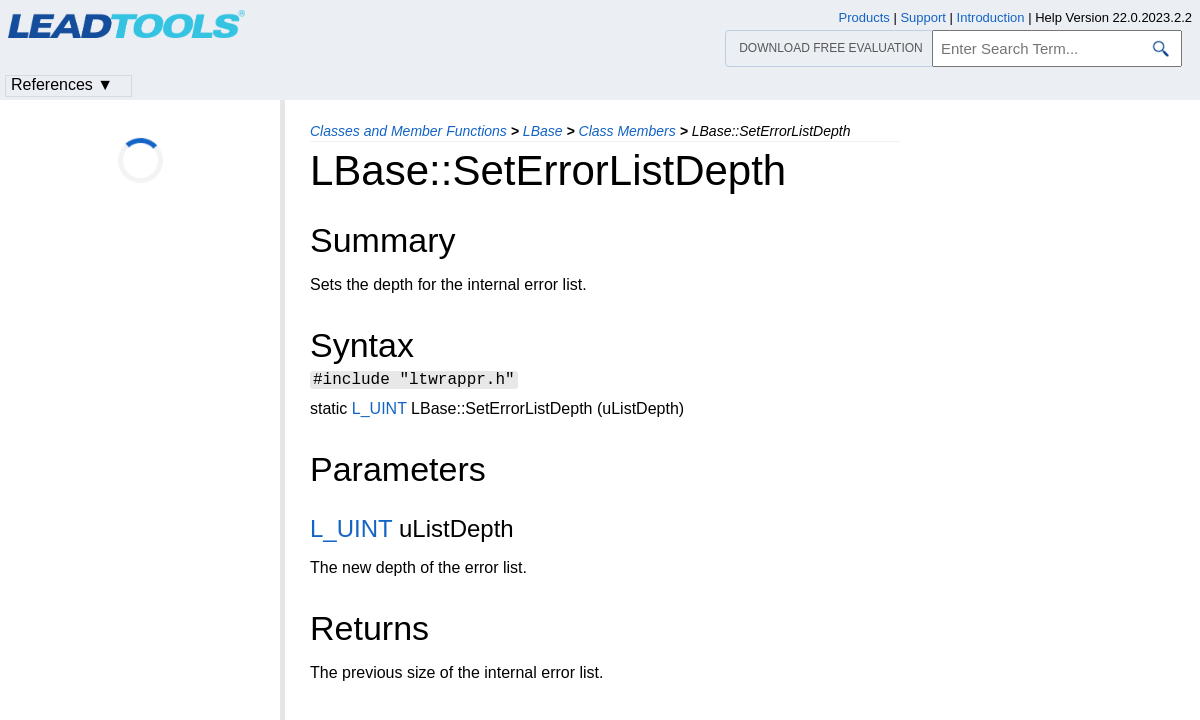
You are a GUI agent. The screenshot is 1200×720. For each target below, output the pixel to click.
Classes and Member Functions (408, 131)
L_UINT (379, 411)
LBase (543, 131)
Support (923, 17)
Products (864, 17)
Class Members (627, 131)
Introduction (991, 17)
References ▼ (62, 84)
